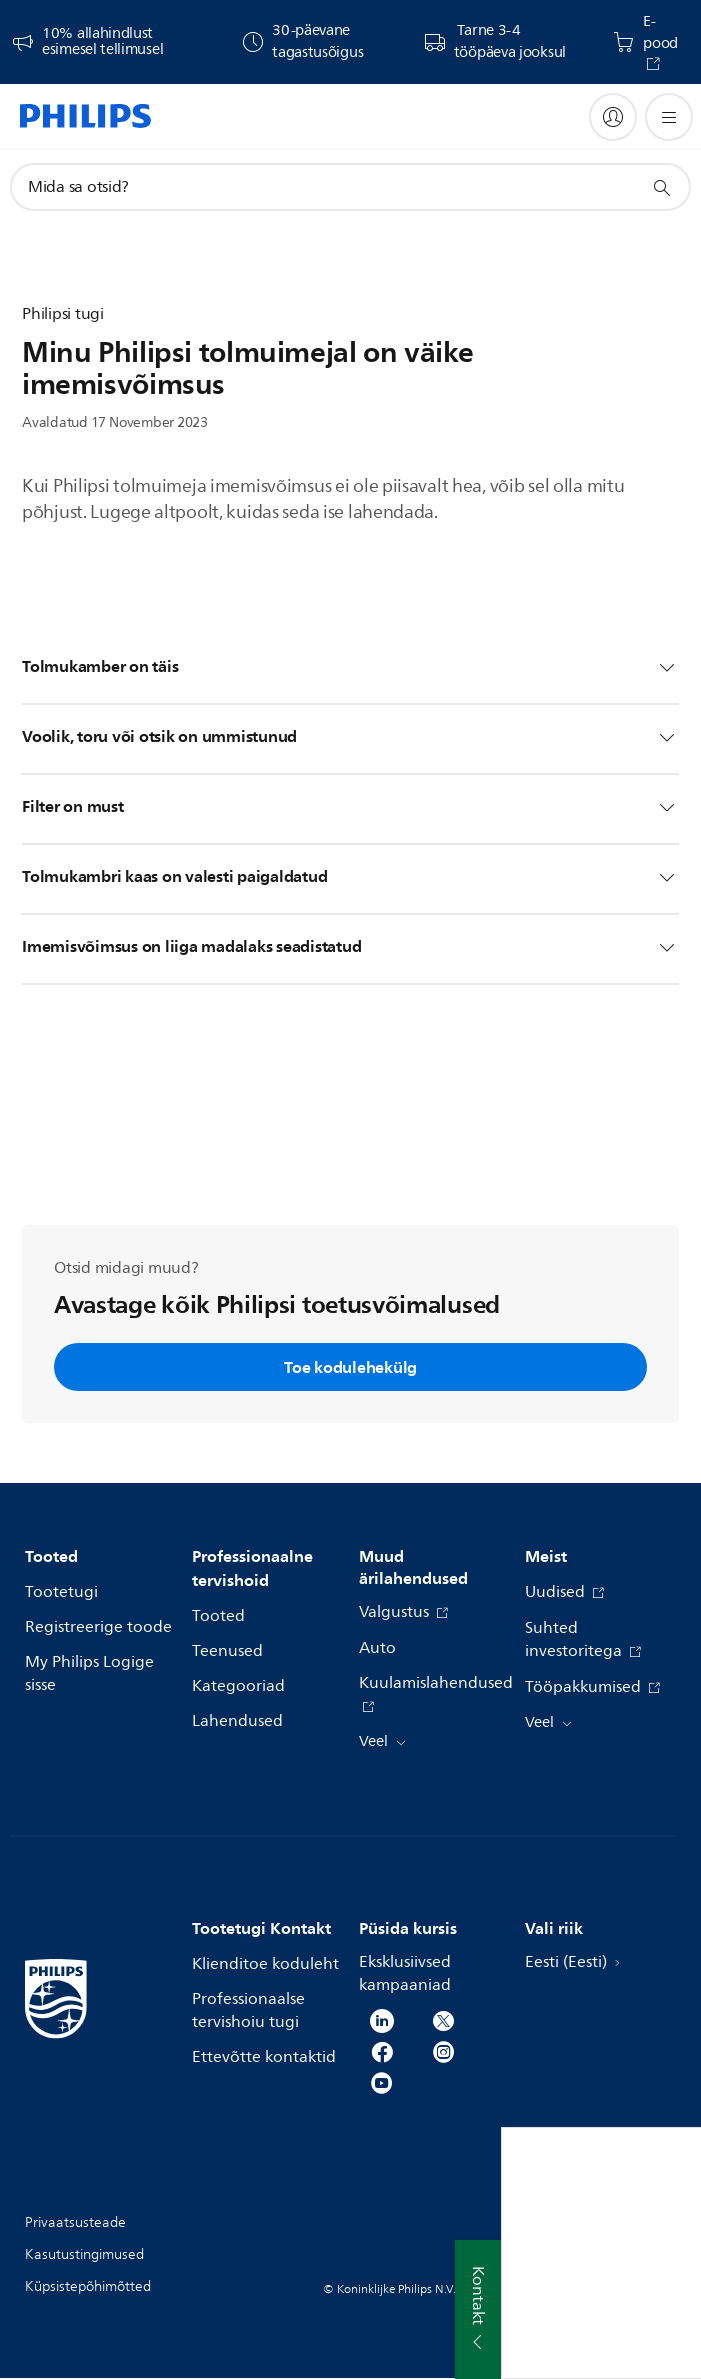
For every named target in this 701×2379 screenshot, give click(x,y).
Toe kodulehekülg (350, 1367)
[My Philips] (613, 117)
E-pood (660, 33)
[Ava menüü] (669, 117)
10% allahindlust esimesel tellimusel (102, 42)
